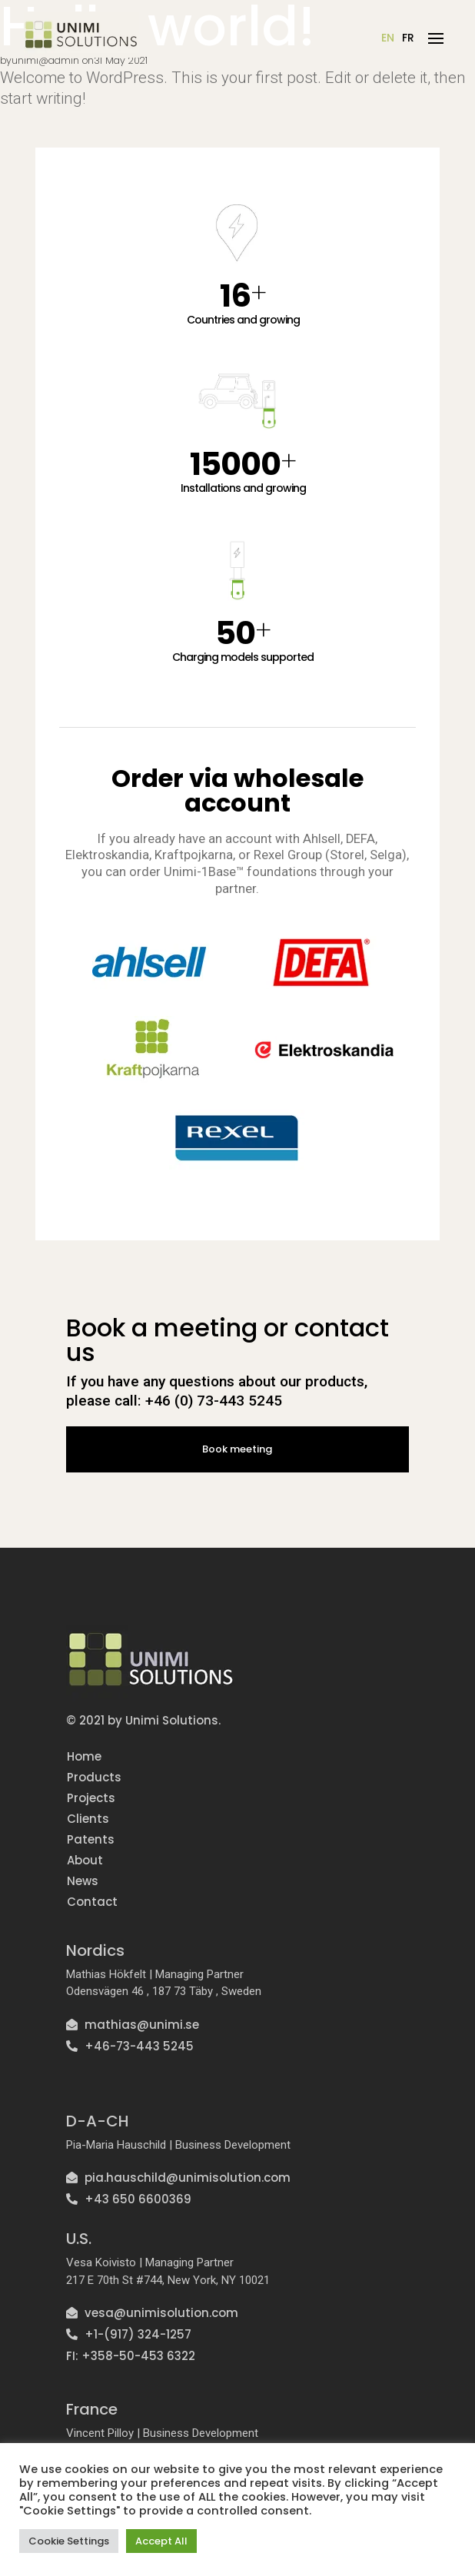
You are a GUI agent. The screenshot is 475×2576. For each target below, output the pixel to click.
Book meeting (237, 1448)
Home (83, 1755)
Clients (87, 1817)
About (84, 1859)
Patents (90, 1838)
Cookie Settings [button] (68, 2541)
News (82, 1879)
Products (93, 1776)
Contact (91, 1900)
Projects (90, 1796)
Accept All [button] (161, 2541)
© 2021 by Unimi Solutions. (143, 1719)
